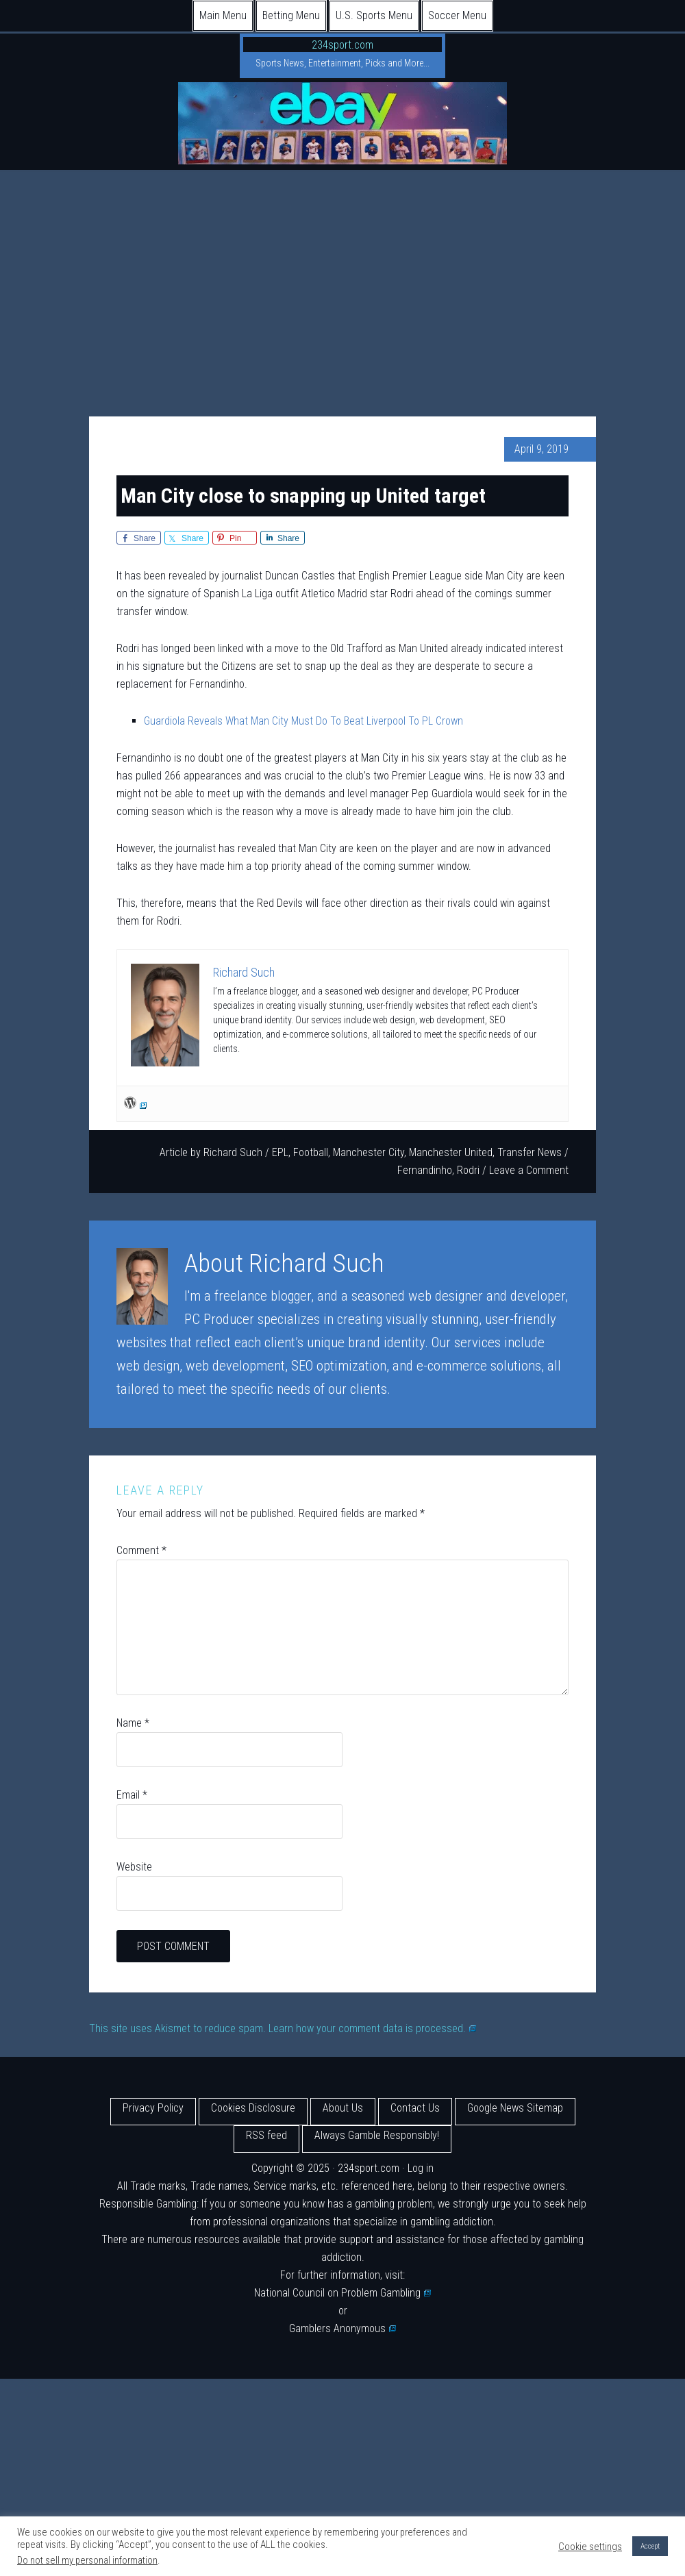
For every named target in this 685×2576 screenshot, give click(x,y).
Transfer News (529, 1152)
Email (131, 1794)
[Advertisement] (342, 272)
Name (132, 1722)
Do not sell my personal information (87, 2560)
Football (310, 1152)
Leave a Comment (529, 1170)
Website (134, 1866)
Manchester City (368, 1152)
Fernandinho (424, 1170)
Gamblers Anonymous (342, 2328)
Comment (141, 1550)
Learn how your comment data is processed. (372, 2028)
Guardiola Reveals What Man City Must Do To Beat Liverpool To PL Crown (303, 720)
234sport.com (342, 44)
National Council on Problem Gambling (342, 2292)
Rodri (468, 1170)
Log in (421, 2168)
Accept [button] (650, 2546)
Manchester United (451, 1152)
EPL (280, 1152)
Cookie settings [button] (590, 2546)
